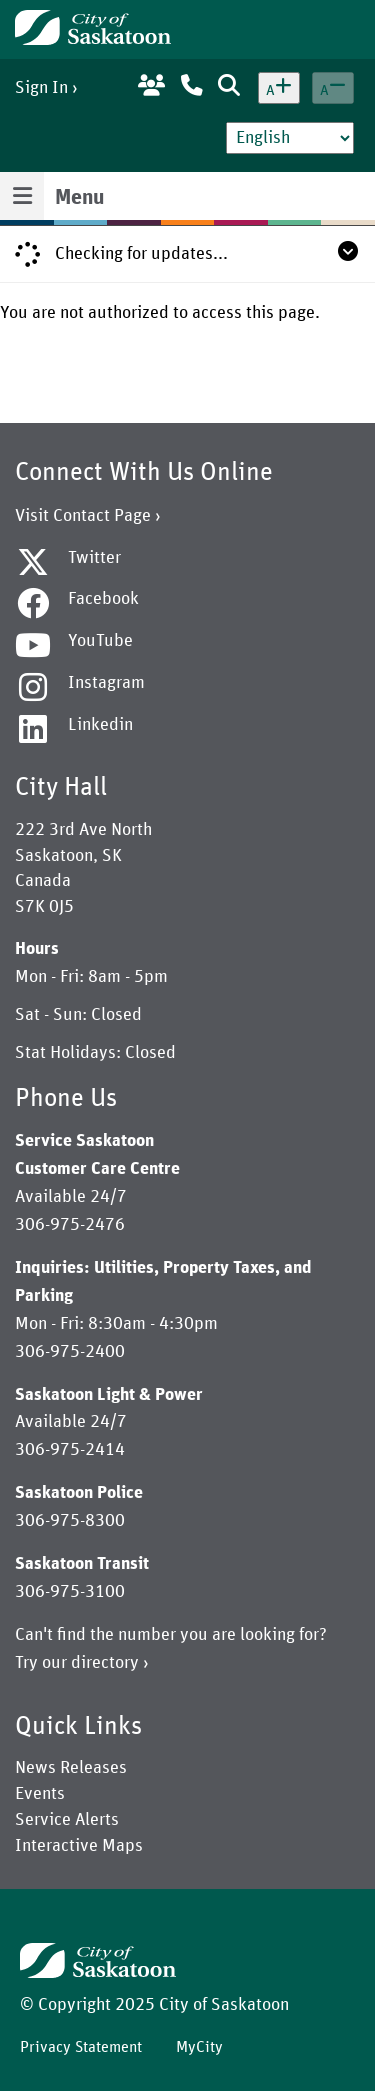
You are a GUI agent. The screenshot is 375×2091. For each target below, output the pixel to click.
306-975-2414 (70, 1450)
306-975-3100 (70, 1592)
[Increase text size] (279, 88)
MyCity (199, 2047)
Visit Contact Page (83, 516)
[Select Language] (290, 138)
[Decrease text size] (333, 88)
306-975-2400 (70, 1352)
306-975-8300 (70, 1521)
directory (105, 1663)
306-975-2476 (70, 1225)
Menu (79, 198)
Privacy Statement (81, 2047)
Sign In (41, 88)
